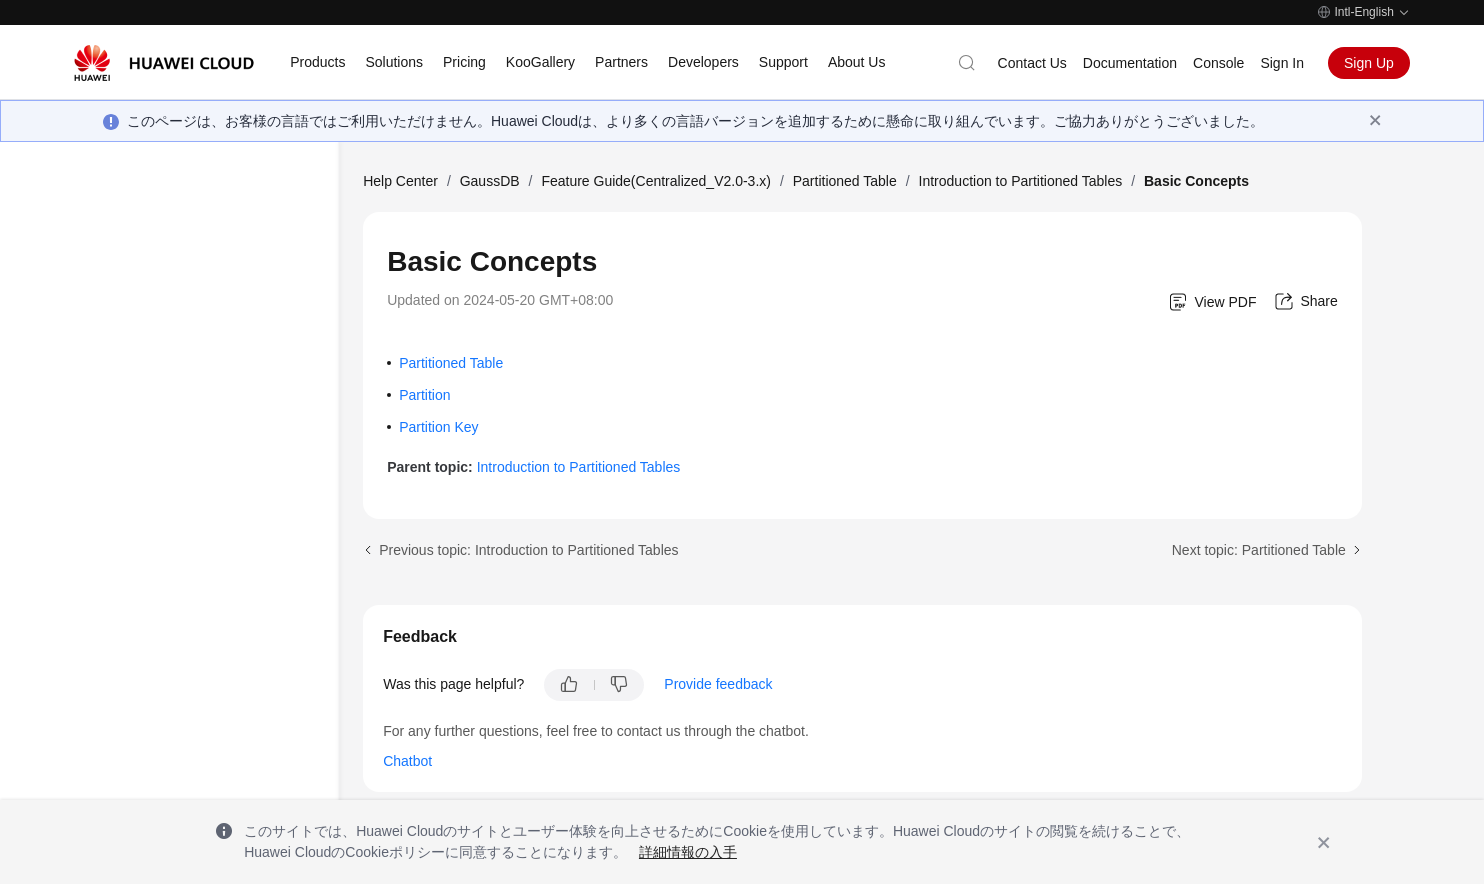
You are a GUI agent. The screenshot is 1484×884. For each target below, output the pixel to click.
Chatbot (407, 761)
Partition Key (438, 427)
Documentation (1130, 63)
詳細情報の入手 (688, 852)
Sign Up (1369, 63)
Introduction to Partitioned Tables (1021, 181)
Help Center (400, 181)
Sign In (1282, 63)
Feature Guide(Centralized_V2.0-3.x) (656, 181)
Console (1218, 63)
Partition (424, 395)
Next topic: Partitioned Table (1259, 550)
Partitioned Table (845, 181)
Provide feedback (718, 684)
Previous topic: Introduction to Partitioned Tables (528, 550)
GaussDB (490, 181)
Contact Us (1032, 63)
